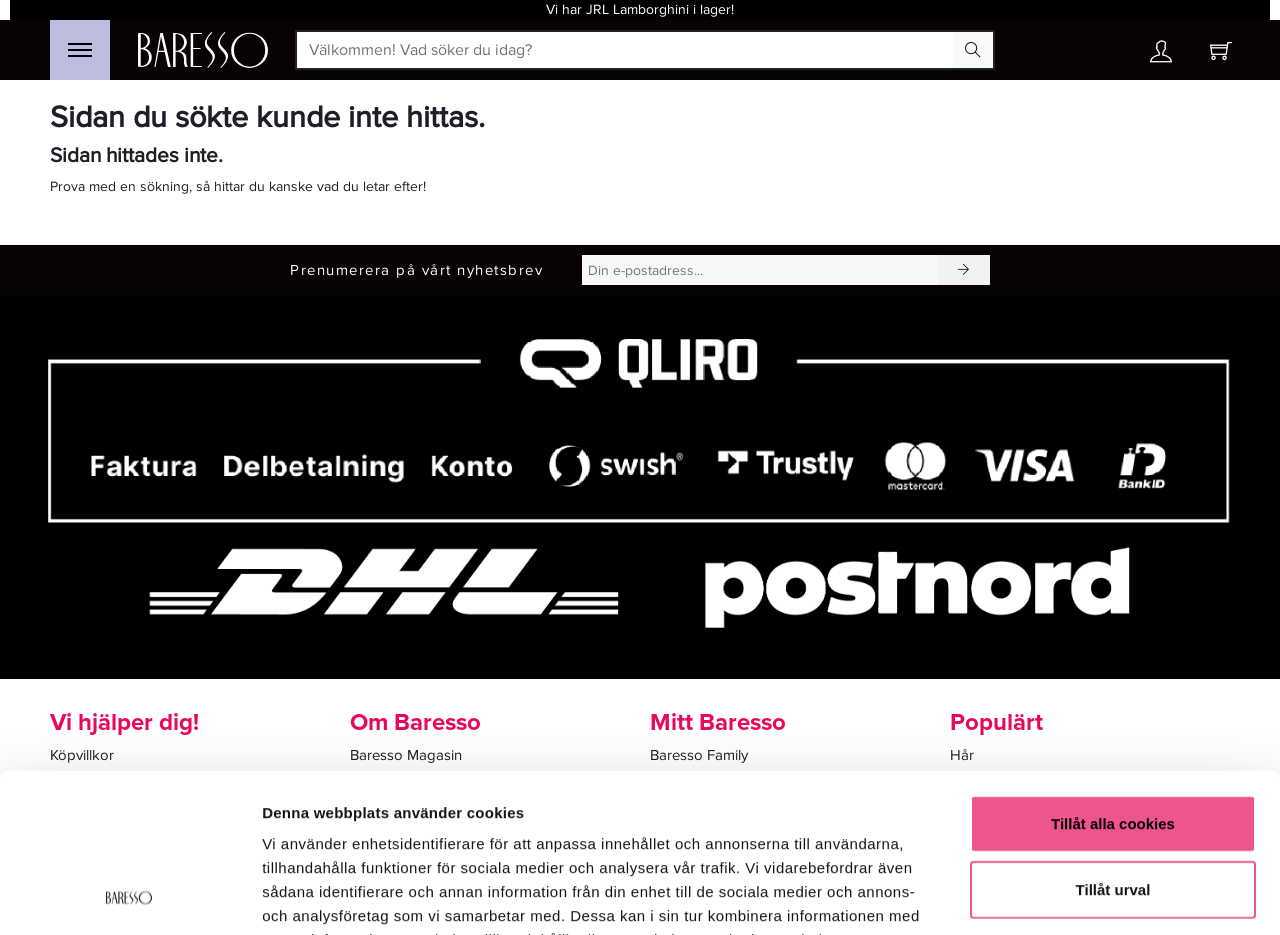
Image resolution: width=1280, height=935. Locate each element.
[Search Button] (973, 50)
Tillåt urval (1113, 740)
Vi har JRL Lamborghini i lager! (640, 9)
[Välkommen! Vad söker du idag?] (625, 50)
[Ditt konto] (1161, 56)
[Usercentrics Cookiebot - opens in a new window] (129, 896)
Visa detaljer (1086, 895)
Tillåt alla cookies (1113, 674)
